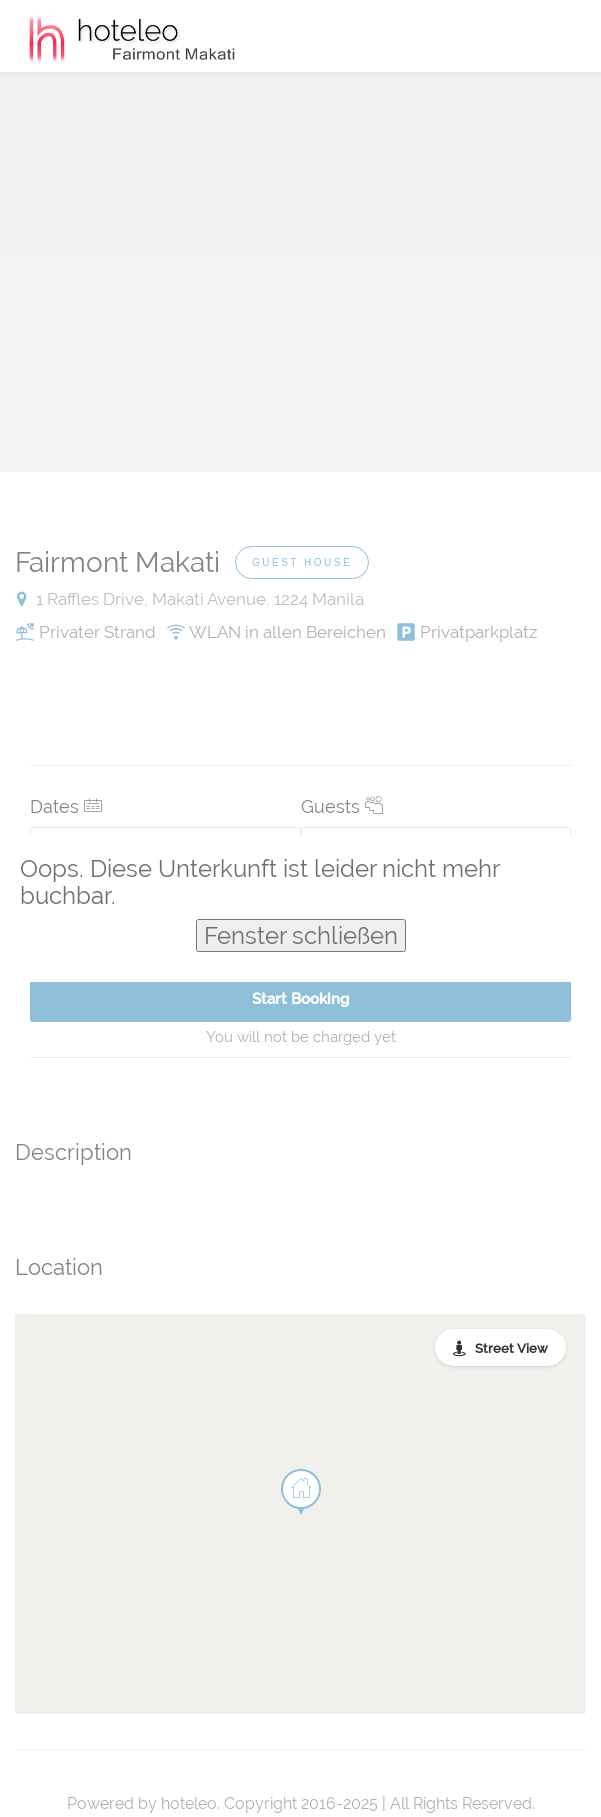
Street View (511, 1348)
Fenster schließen (301, 935)
